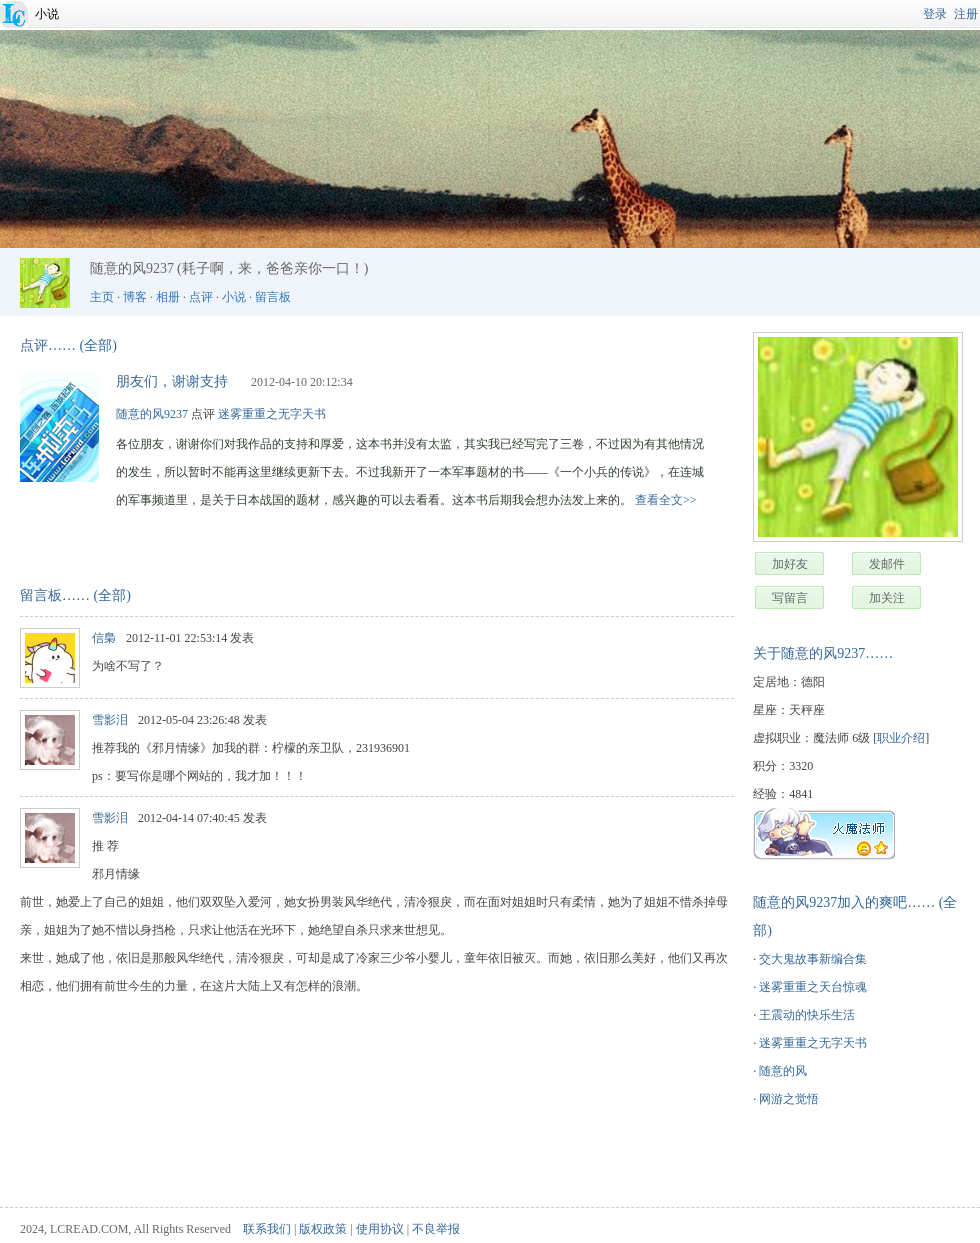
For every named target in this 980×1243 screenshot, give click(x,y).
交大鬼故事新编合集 (813, 959)
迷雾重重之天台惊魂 (813, 987)
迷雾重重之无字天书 (813, 1043)
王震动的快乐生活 (807, 1015)
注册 (966, 14)
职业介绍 (901, 738)
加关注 (887, 598)
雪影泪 (110, 720)
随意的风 (783, 1071)
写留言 (790, 598)
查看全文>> (666, 500)
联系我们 (267, 1229)
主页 (102, 297)
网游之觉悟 (789, 1099)
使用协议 (380, 1229)
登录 (935, 14)
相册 (168, 297)
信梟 (104, 638)
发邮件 (887, 564)
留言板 (273, 297)
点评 (201, 297)
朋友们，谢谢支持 (172, 381)
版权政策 (323, 1229)
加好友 (790, 564)
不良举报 (436, 1229)
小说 (47, 14)
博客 (135, 297)
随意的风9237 (152, 414)
